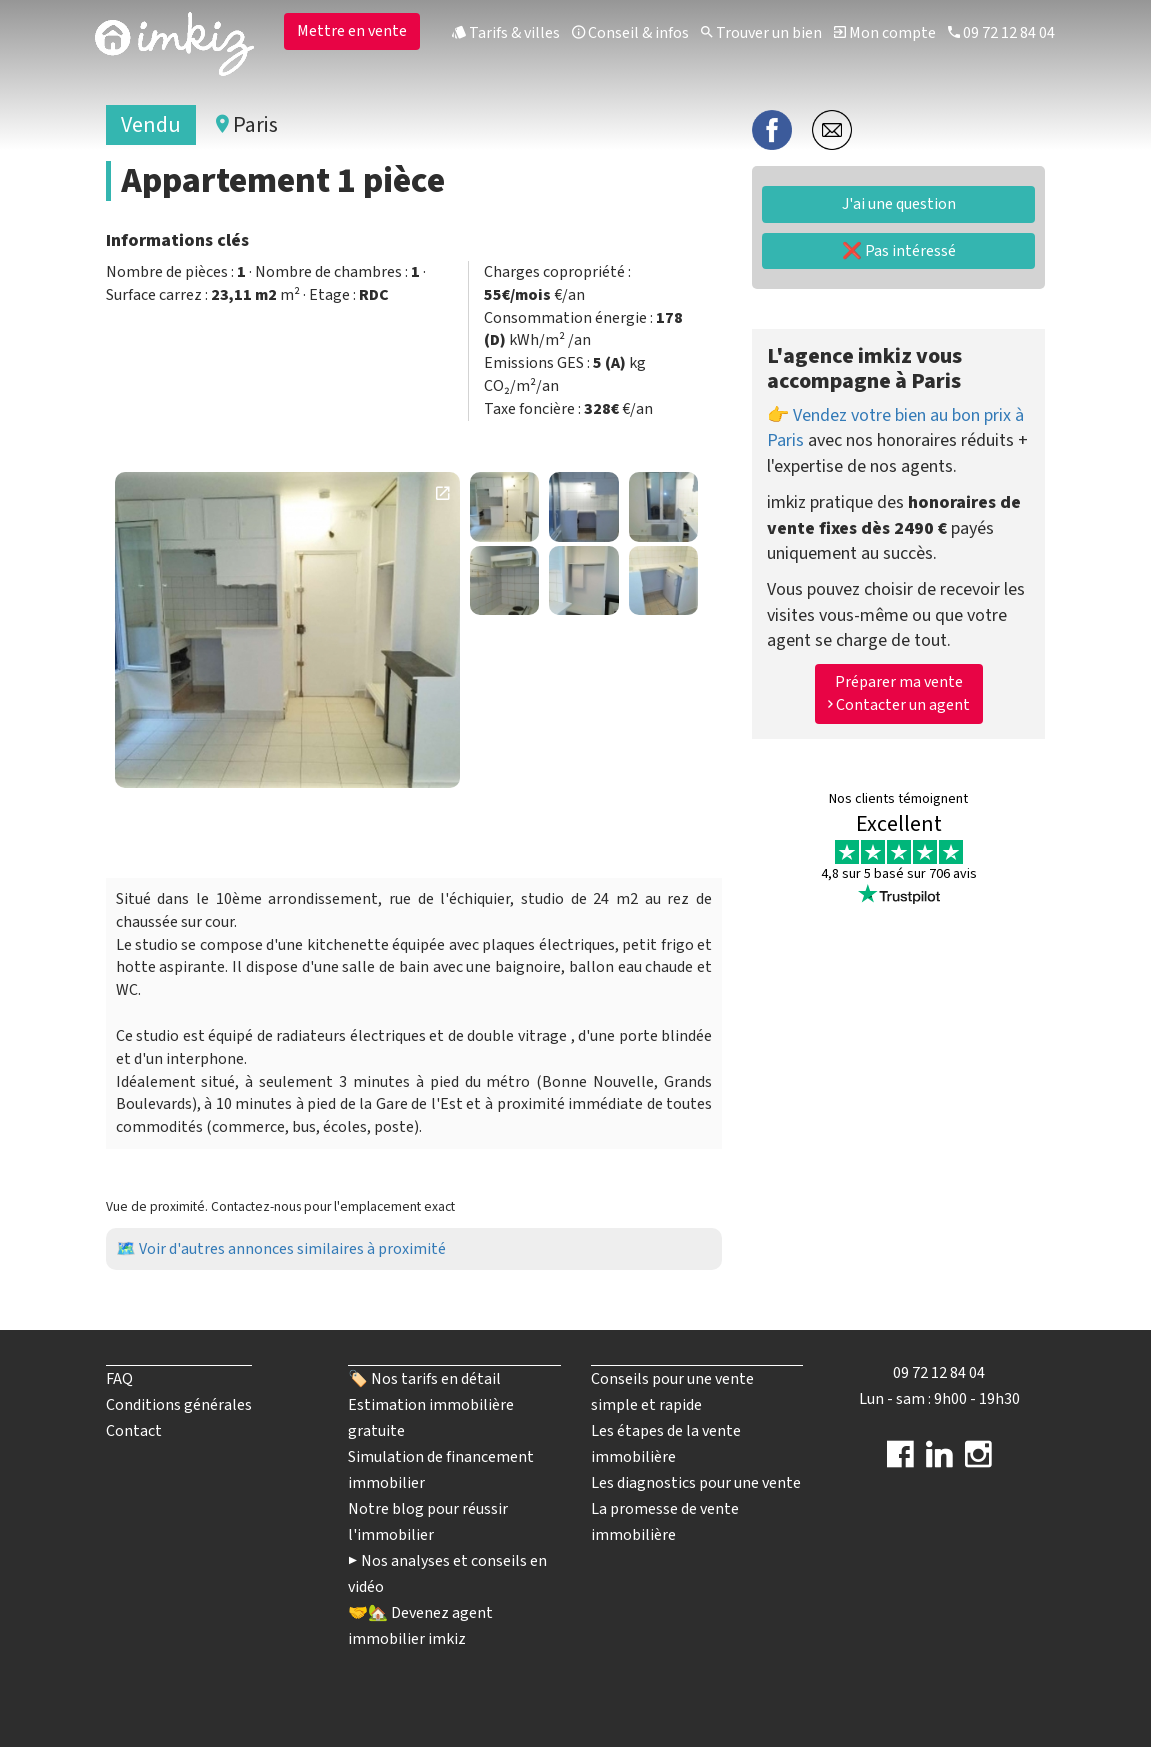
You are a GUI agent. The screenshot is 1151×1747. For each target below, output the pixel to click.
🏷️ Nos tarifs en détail (424, 1379)
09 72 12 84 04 (1001, 33)
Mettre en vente (352, 31)
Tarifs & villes (506, 33)
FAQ (119, 1379)
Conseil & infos (630, 33)
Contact (134, 1431)
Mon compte (885, 33)
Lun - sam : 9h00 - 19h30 (939, 1399)
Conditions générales (179, 1405)
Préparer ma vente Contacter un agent (899, 693)
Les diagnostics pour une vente (696, 1483)
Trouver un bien (761, 33)
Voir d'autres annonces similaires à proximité (292, 1249)
